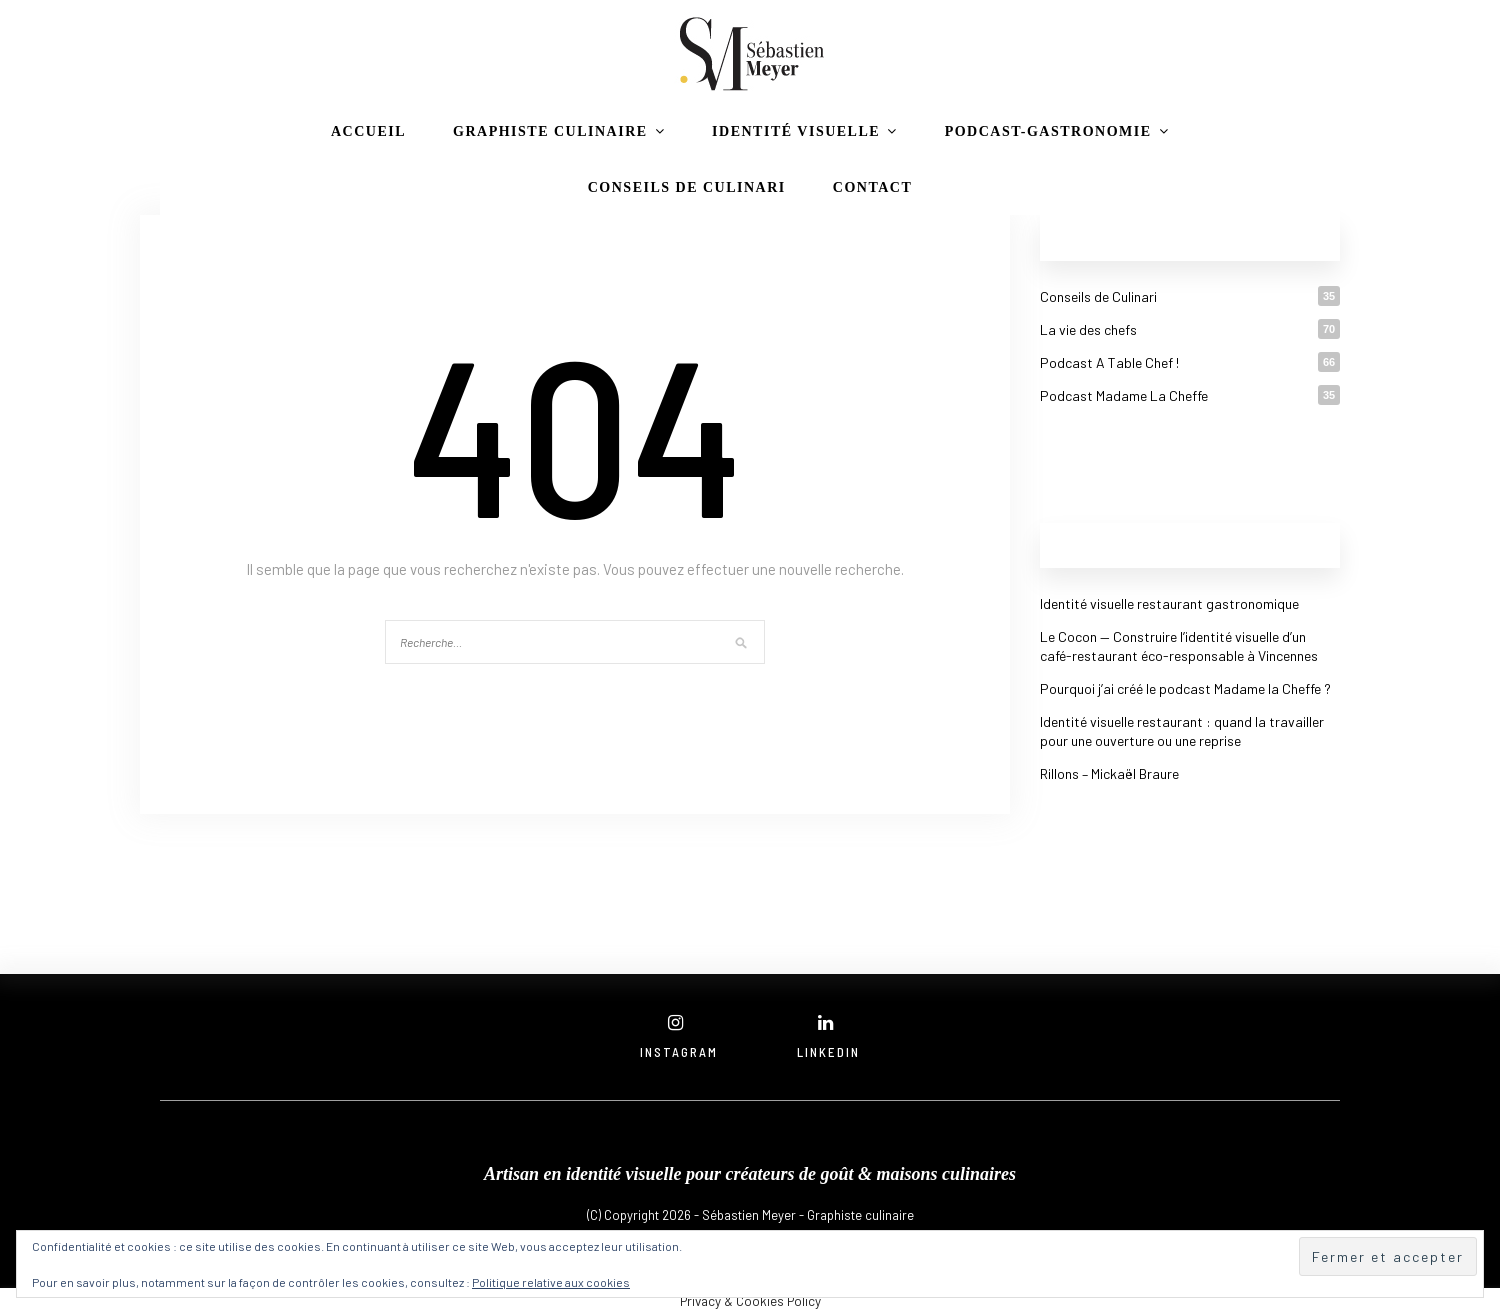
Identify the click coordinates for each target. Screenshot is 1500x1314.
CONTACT (872, 187)
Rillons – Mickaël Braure (1109, 773)
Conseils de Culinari (687, 187)
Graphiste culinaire (550, 131)
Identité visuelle (796, 131)
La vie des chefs (1088, 329)
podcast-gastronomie (1048, 131)
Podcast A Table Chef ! (1109, 362)
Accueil (368, 131)
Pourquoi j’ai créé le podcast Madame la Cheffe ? (1185, 688)
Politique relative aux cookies (551, 1282)
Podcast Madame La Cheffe (1124, 395)
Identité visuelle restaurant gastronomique (1169, 603)
